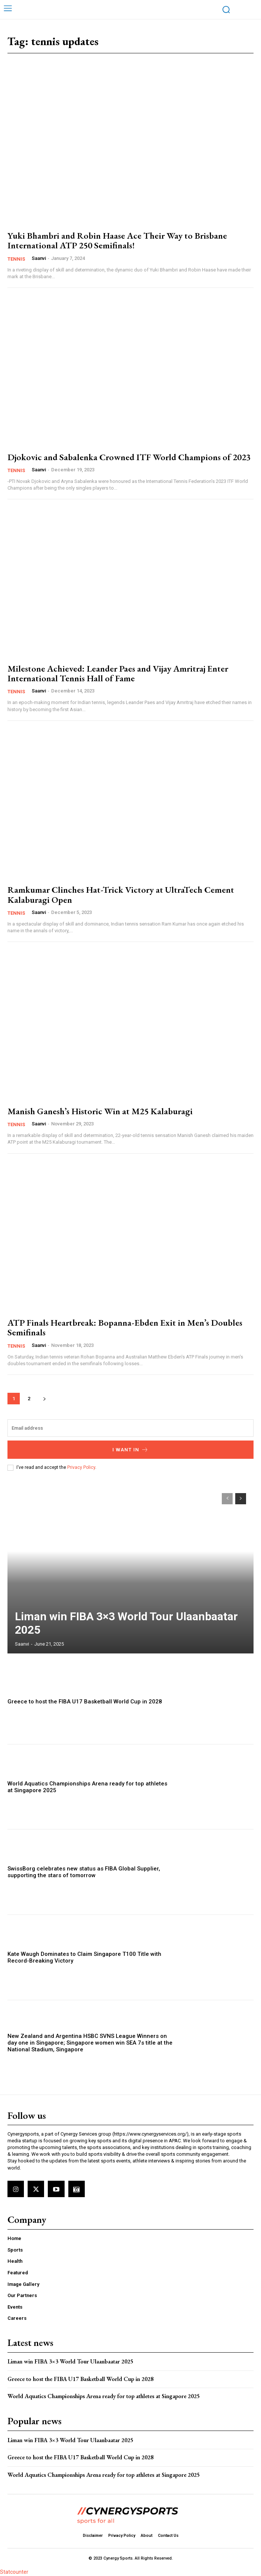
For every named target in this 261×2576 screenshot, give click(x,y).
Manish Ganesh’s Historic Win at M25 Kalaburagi (100, 1111)
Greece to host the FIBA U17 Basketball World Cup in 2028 (84, 1701)
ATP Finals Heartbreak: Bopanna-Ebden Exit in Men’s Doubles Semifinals (124, 1327)
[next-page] (44, 1398)
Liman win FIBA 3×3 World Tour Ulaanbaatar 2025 (70, 2361)
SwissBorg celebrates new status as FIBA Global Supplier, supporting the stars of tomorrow (83, 1872)
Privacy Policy (81, 1467)
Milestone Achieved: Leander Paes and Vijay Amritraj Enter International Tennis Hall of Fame (117, 673)
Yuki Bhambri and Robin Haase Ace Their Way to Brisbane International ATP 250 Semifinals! (117, 240)
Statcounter (14, 2572)
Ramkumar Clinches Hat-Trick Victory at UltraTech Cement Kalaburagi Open (120, 894)
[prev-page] (227, 1498)
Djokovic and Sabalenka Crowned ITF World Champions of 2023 (129, 457)
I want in (130, 1449)
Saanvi (39, 258)
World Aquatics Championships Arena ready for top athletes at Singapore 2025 (104, 2396)
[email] (130, 1428)
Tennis (16, 259)
